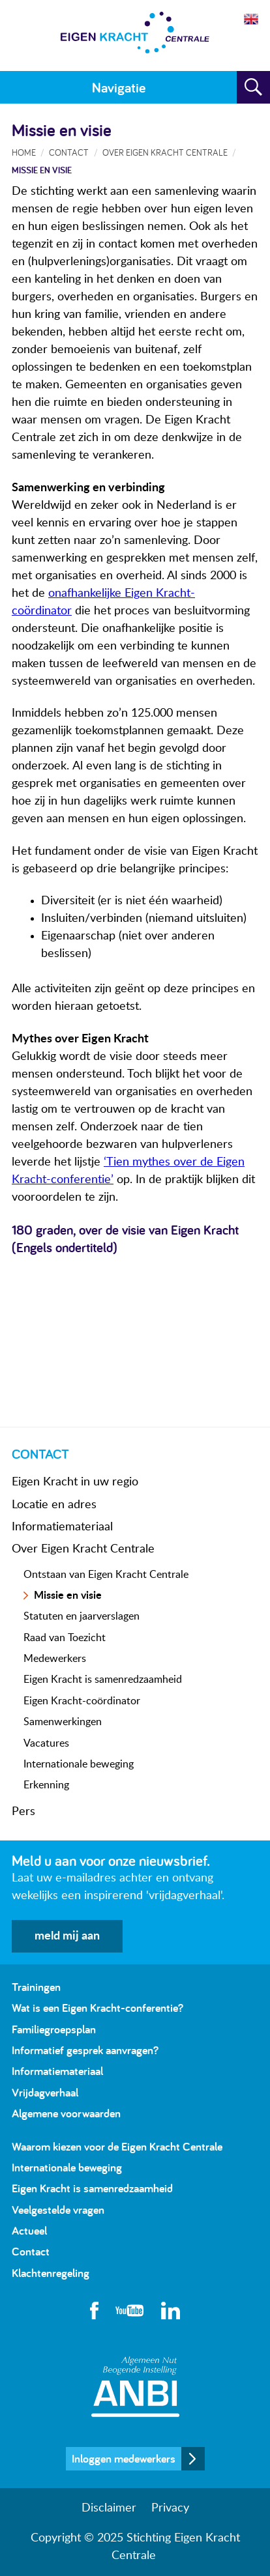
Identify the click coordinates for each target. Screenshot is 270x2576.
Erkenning (46, 1785)
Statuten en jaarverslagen (81, 1616)
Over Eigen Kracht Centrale (83, 1549)
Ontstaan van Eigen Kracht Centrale (105, 1574)
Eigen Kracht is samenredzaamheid (102, 1679)
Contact (69, 152)
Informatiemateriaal (62, 1527)
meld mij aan (67, 1936)
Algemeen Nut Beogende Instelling (135, 2387)
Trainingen (36, 1986)
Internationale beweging (78, 1764)
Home (24, 152)
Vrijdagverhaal (45, 2092)
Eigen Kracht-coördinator (81, 1701)
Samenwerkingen (62, 1722)
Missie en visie (68, 1595)
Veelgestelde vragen (58, 2209)
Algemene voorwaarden (66, 2113)
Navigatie (118, 87)
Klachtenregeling (50, 2272)
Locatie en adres (54, 1505)
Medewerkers (54, 1658)
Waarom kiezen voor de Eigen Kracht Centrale (117, 2146)
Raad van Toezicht (64, 1638)
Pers (23, 1812)
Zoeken (253, 87)
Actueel (29, 2230)
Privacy (170, 2508)
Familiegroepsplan (54, 2029)
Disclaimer (109, 2508)
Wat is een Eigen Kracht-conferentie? (97, 2007)
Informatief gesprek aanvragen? (85, 2049)
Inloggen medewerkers (123, 2458)
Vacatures (46, 1743)
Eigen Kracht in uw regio (75, 1482)
